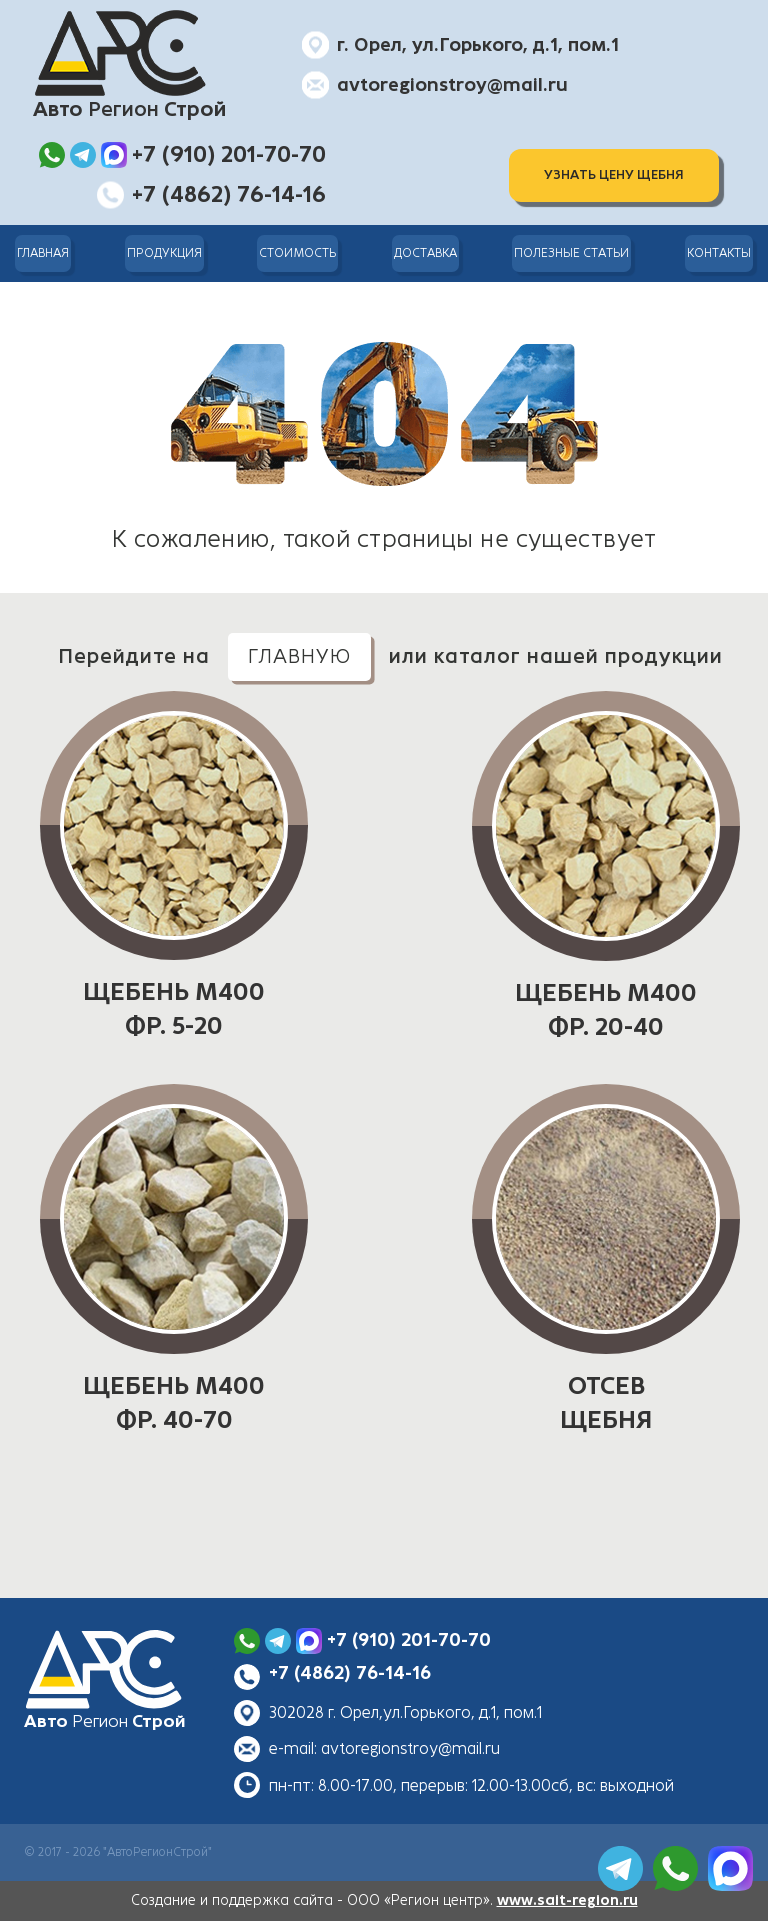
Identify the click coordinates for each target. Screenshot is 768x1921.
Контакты (719, 253)
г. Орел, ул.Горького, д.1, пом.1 (478, 45)
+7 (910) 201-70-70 (409, 1640)
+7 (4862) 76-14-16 (350, 1673)
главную (299, 656)
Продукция (164, 253)
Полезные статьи (571, 253)
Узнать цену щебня (614, 175)
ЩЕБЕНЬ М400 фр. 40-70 (174, 1403)
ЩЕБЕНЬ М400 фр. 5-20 (174, 1009)
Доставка (425, 253)
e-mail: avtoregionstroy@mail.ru (384, 1748)
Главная (43, 253)
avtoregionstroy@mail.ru (452, 85)
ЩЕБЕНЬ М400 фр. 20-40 (606, 1010)
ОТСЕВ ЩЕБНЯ (606, 1403)
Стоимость (297, 253)
